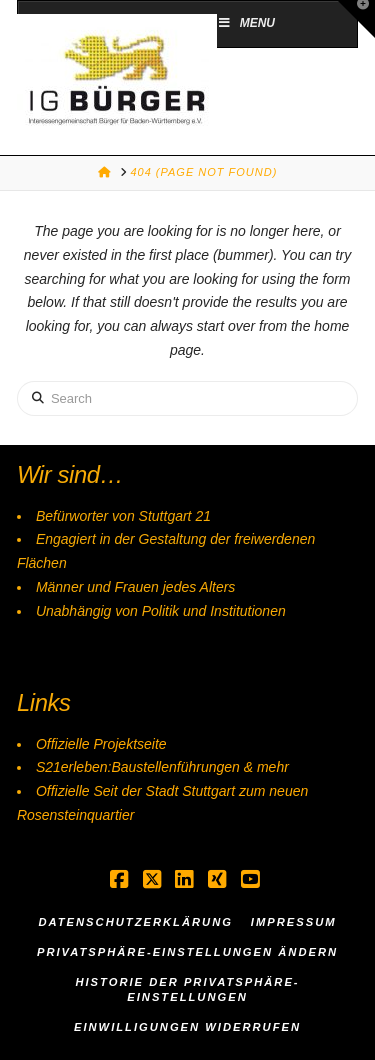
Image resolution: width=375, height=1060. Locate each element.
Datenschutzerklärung (135, 922)
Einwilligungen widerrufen (187, 1027)
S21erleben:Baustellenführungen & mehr (162, 767)
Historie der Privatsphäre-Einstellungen (187, 989)
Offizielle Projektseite (101, 744)
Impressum (294, 922)
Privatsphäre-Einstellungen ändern (187, 952)
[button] (356, 19)
